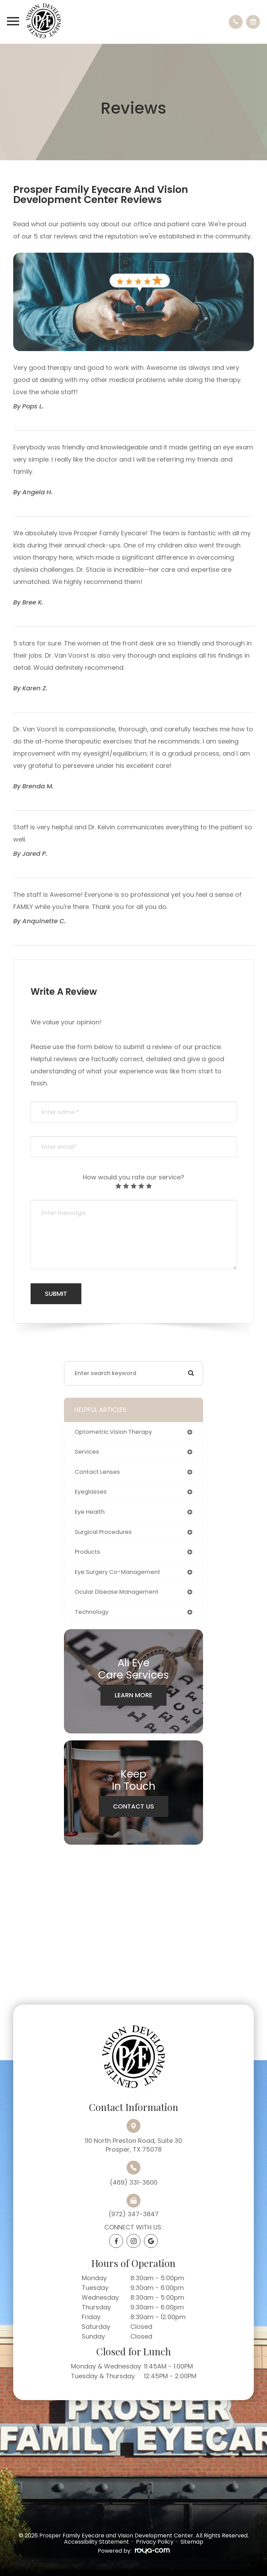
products (87, 1552)
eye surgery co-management (117, 1572)
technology (91, 1612)
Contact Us (133, 1806)
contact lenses (97, 1472)
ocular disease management (117, 1592)
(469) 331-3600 (133, 2182)
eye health (90, 1512)
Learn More (133, 1695)
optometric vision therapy (113, 1432)
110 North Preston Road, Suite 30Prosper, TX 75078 (133, 2145)
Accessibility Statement (96, 2542)
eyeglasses (91, 1492)
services (87, 1452)
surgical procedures (103, 1532)
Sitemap (191, 2542)
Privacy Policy (154, 2542)
